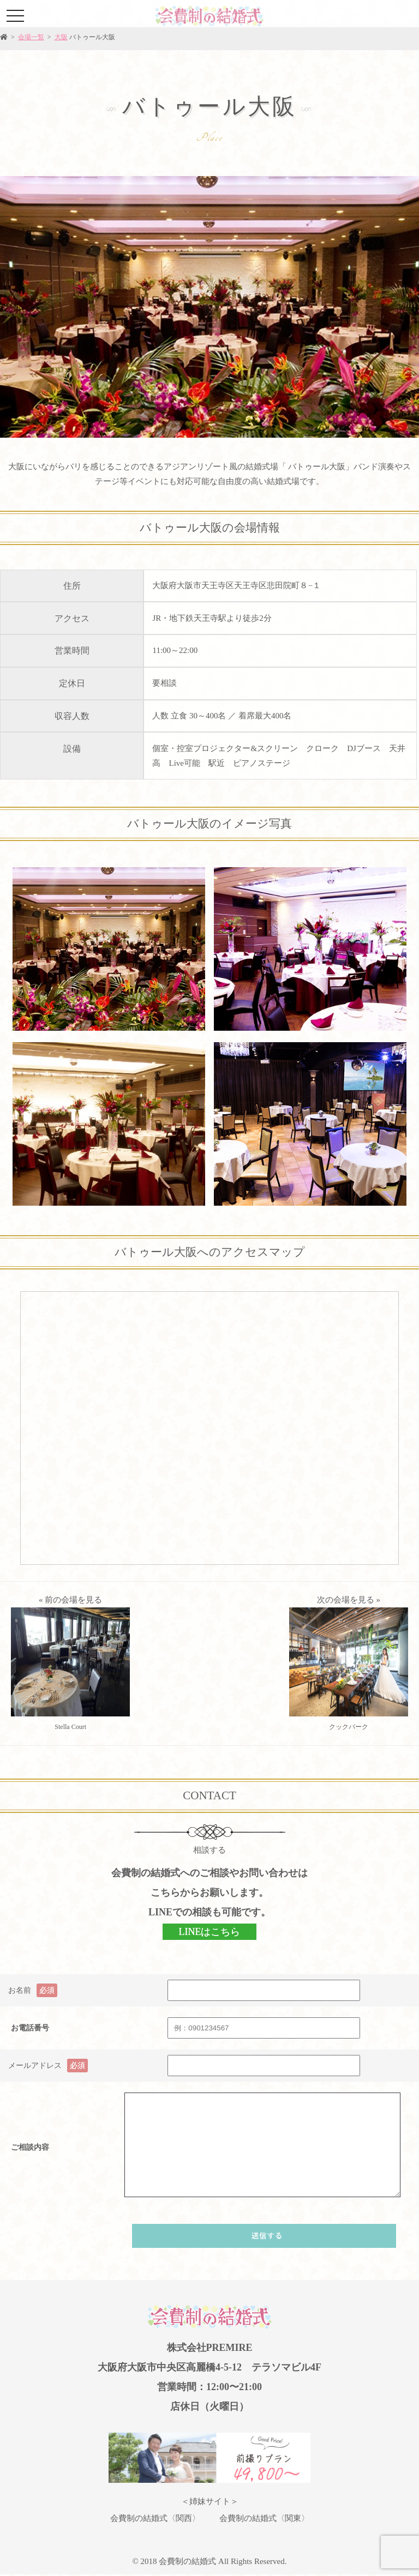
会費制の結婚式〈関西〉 (155, 2518)
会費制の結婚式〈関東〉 (264, 2518)
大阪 (61, 37)
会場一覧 (31, 37)
